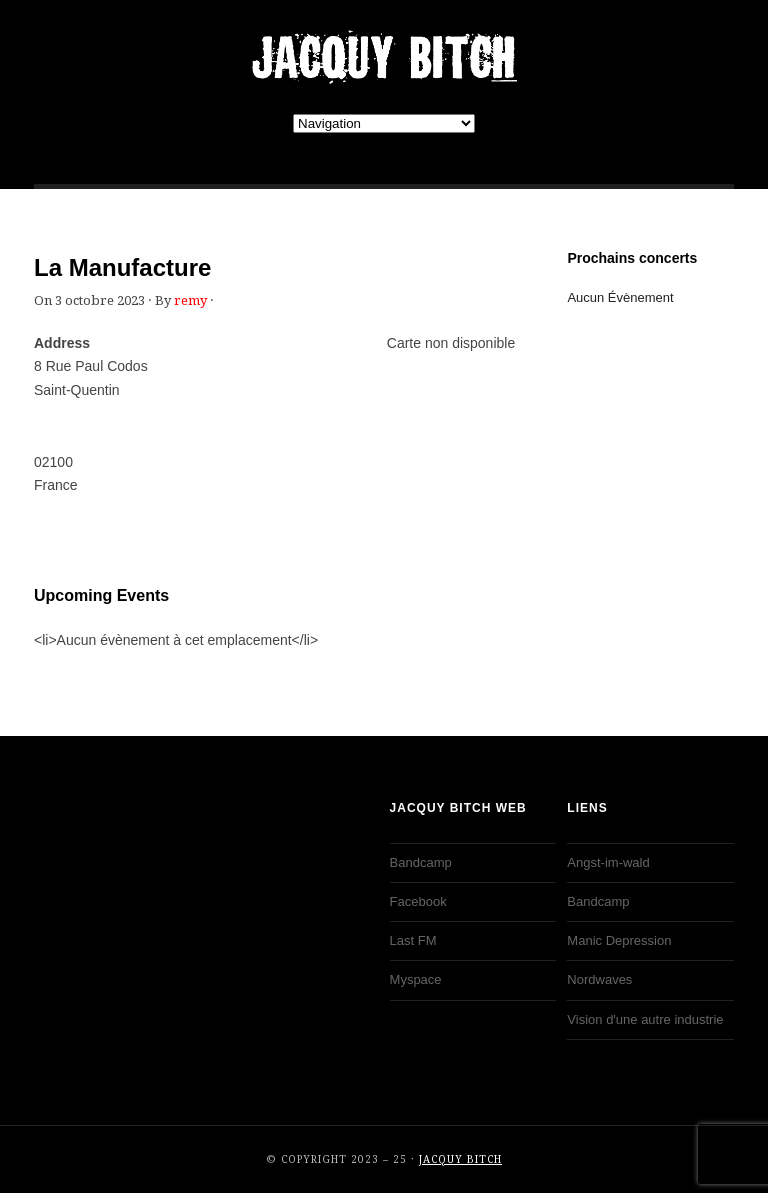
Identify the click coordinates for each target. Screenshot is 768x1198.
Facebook (418, 901)
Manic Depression (619, 940)
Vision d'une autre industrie (645, 1019)
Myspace (416, 979)
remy (190, 300)
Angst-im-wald (608, 862)
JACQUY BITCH (384, 57)
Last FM (413, 940)
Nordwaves (599, 979)
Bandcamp (421, 862)
